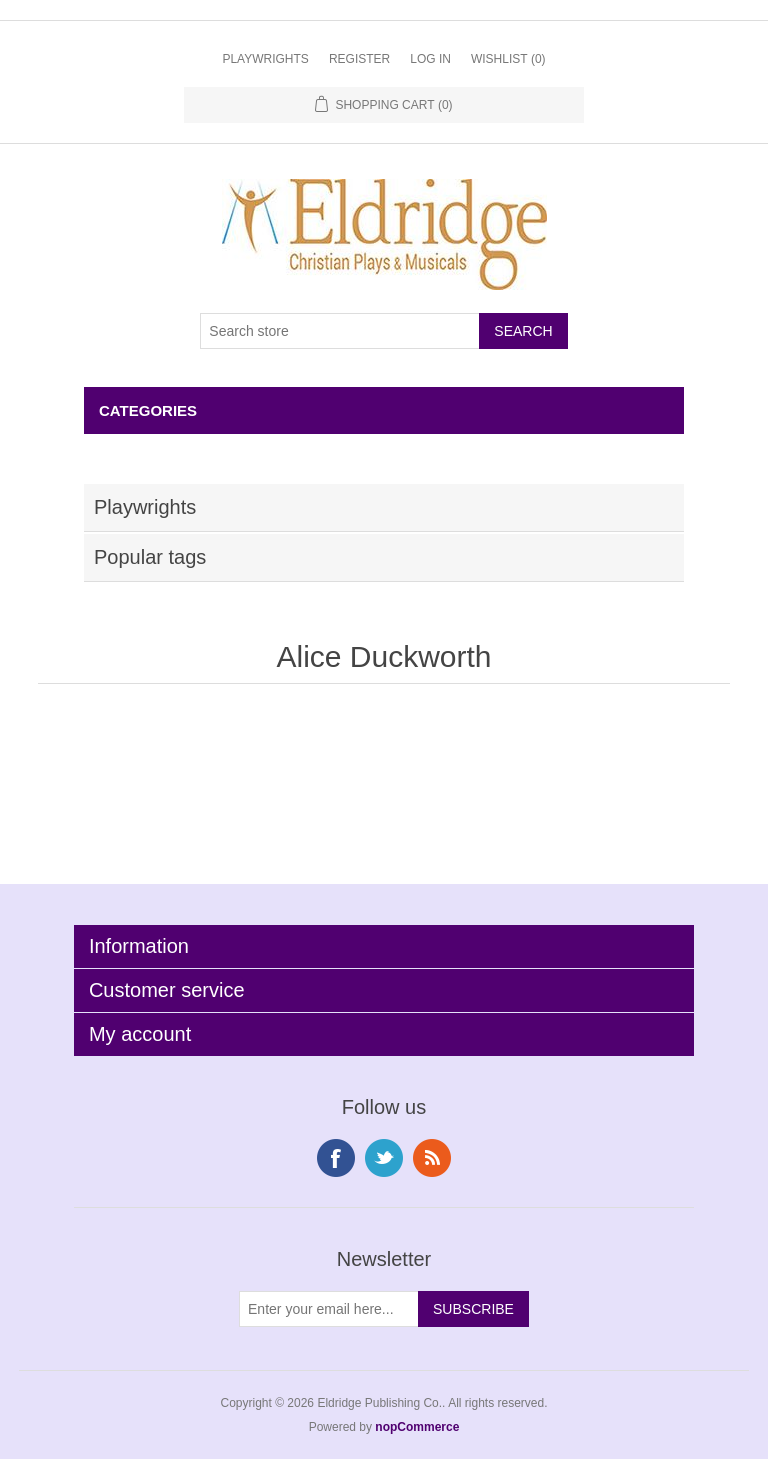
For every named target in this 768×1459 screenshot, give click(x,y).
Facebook (336, 1158)
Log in (430, 59)
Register (359, 59)
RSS (432, 1158)
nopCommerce (417, 1427)
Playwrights (265, 59)
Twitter (384, 1158)
